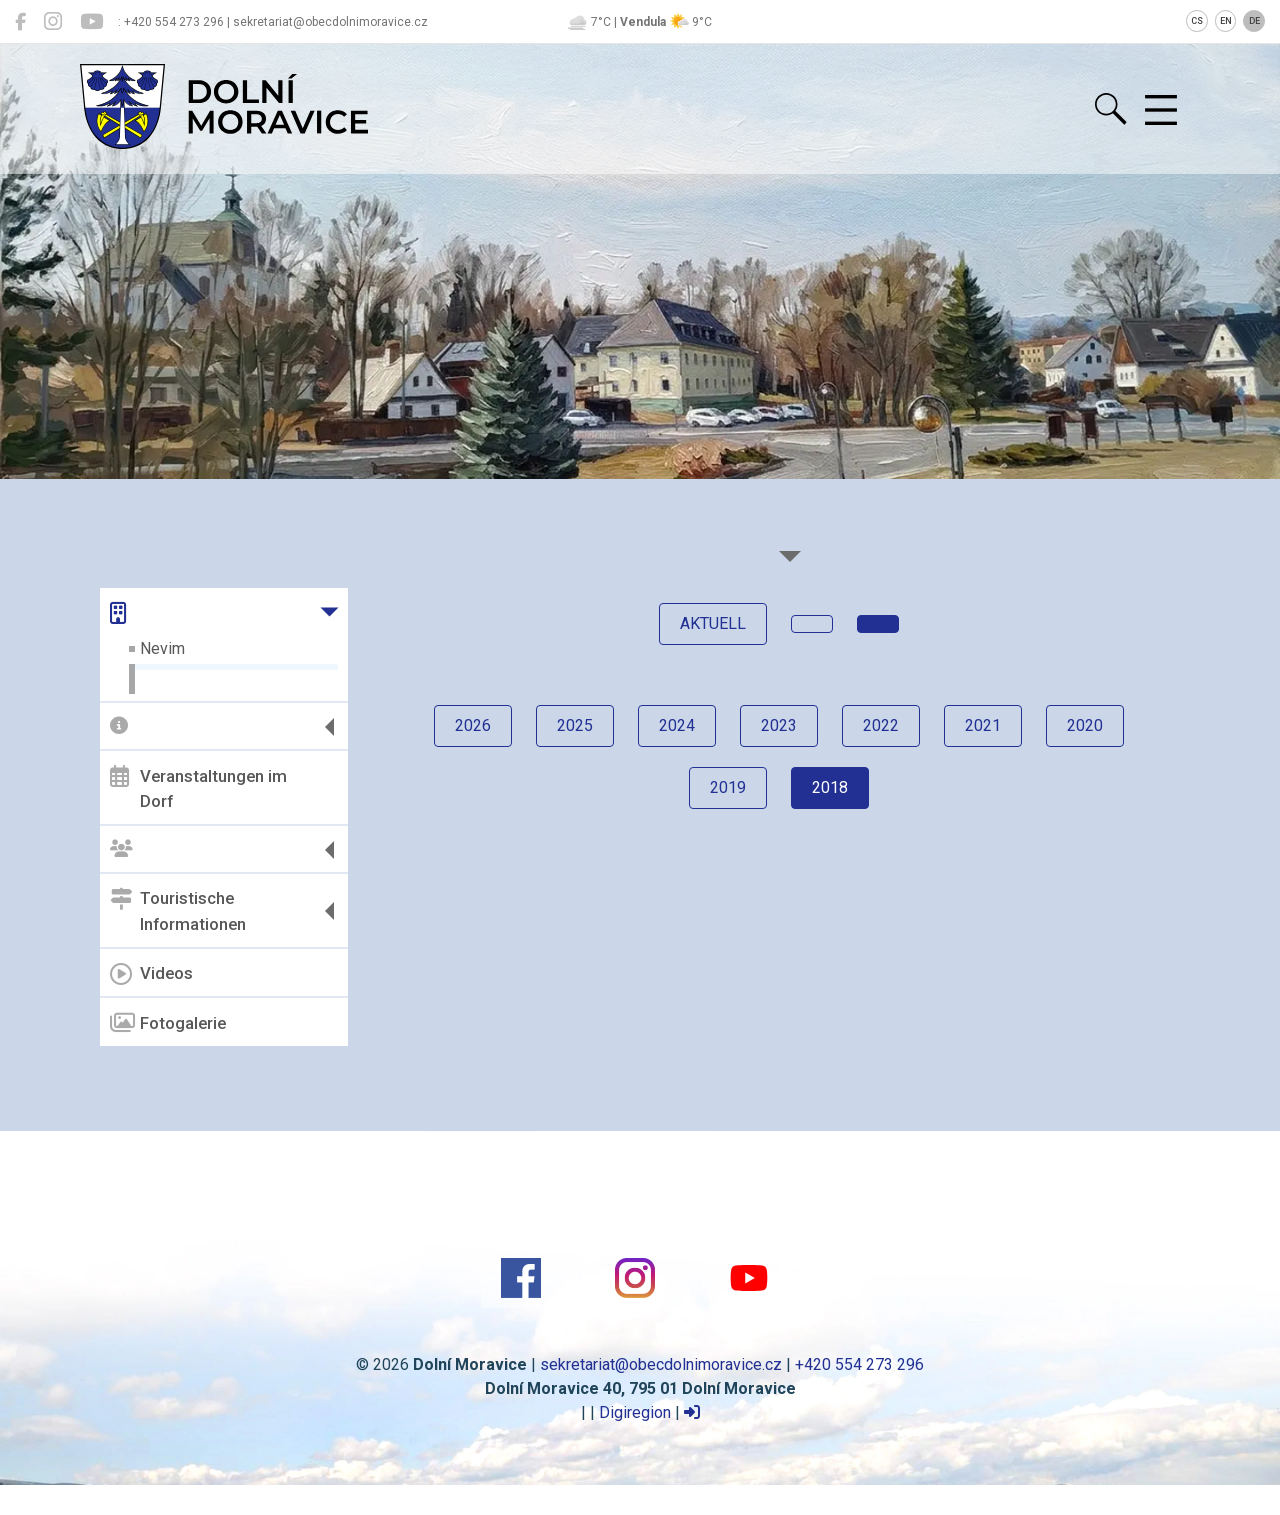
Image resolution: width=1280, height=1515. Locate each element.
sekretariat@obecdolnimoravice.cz (661, 1364)
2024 (677, 725)
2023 (779, 725)
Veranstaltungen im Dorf (198, 788)
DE (1254, 21)
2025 (575, 725)
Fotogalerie (168, 1023)
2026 (473, 725)
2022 (881, 725)
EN (1226, 21)
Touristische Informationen (178, 911)
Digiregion (635, 1412)
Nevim (162, 648)
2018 (830, 787)
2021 (983, 725)
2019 (728, 787)
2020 (1085, 725)
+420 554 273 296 (859, 1364)
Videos (151, 974)
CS (1197, 21)
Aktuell (713, 623)
